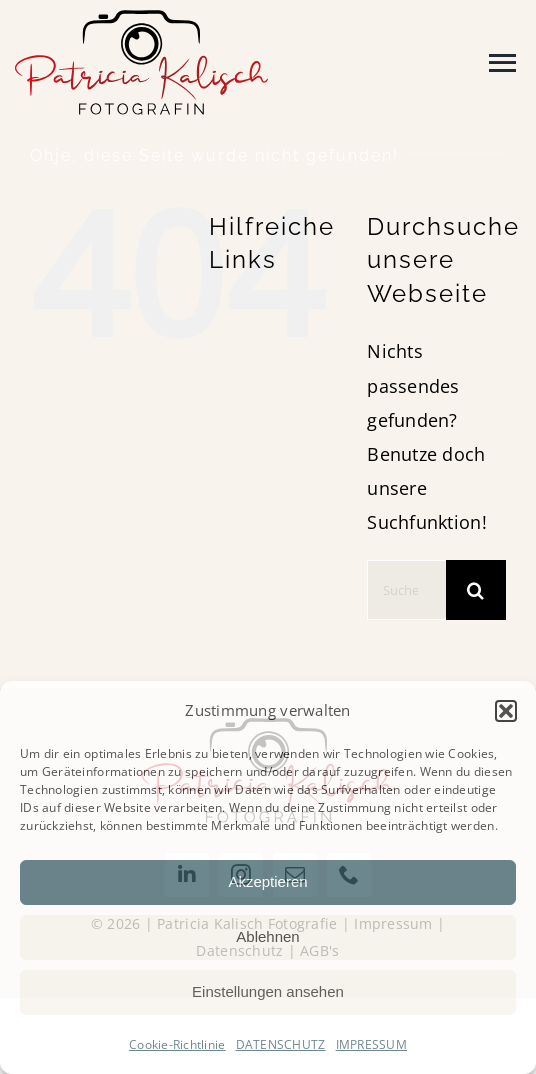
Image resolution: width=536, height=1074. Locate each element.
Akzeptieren (267, 881)
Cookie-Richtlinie (177, 1044)
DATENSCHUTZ (281, 1044)
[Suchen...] (406, 590)
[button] (506, 711)
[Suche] (476, 590)
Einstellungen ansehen (268, 991)
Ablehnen (267, 936)
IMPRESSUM (371, 1044)
